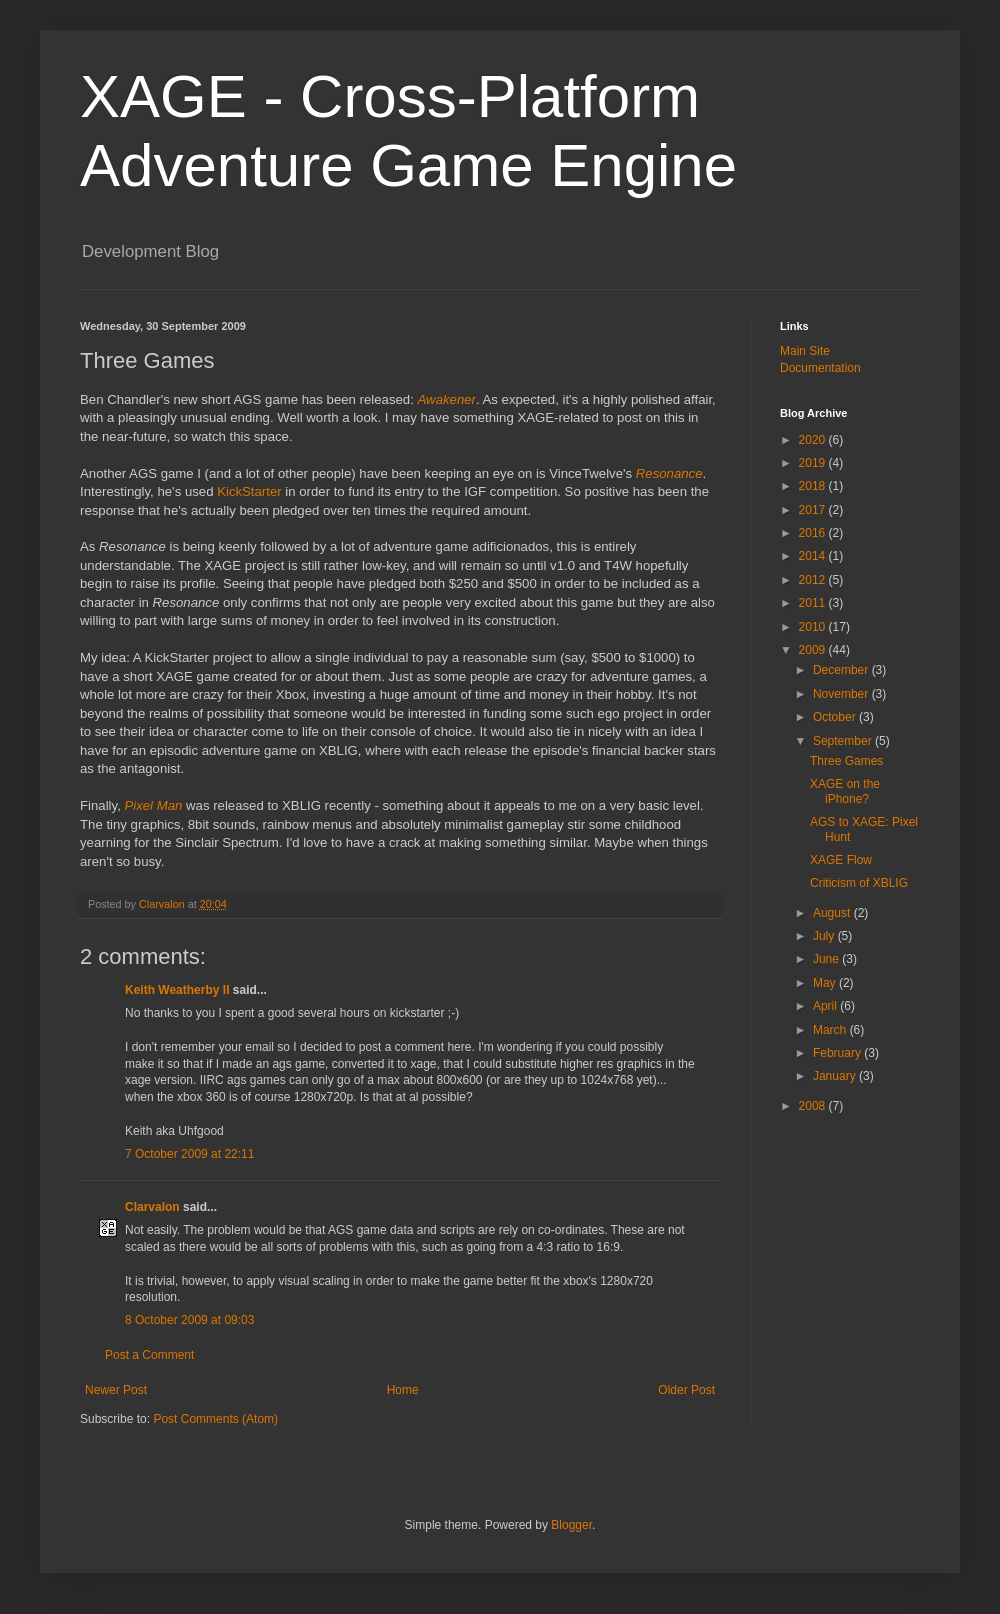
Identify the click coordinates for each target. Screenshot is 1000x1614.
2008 (814, 1106)
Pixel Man (153, 805)
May (826, 983)
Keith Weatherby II (177, 990)
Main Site (805, 351)
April (826, 1006)
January (836, 1076)
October (836, 717)
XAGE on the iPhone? (845, 791)
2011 (814, 603)
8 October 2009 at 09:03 (189, 1320)
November (842, 694)
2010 (814, 627)
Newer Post (116, 1390)
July (825, 936)
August (833, 913)
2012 (814, 580)
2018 (814, 486)
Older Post (686, 1390)
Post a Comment (149, 1355)
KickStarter (249, 491)
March (831, 1030)
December (842, 670)
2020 (814, 440)
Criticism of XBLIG (859, 883)
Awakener (447, 399)
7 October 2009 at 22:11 (189, 1154)
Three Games (846, 761)
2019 (814, 463)
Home (403, 1390)
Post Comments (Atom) (215, 1419)
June (827, 959)
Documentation (820, 368)
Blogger (571, 1525)
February (838, 1053)
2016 (814, 533)
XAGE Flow (841, 860)
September (844, 741)
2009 (814, 650)
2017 (814, 510)
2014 (814, 556)
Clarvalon (152, 1207)
